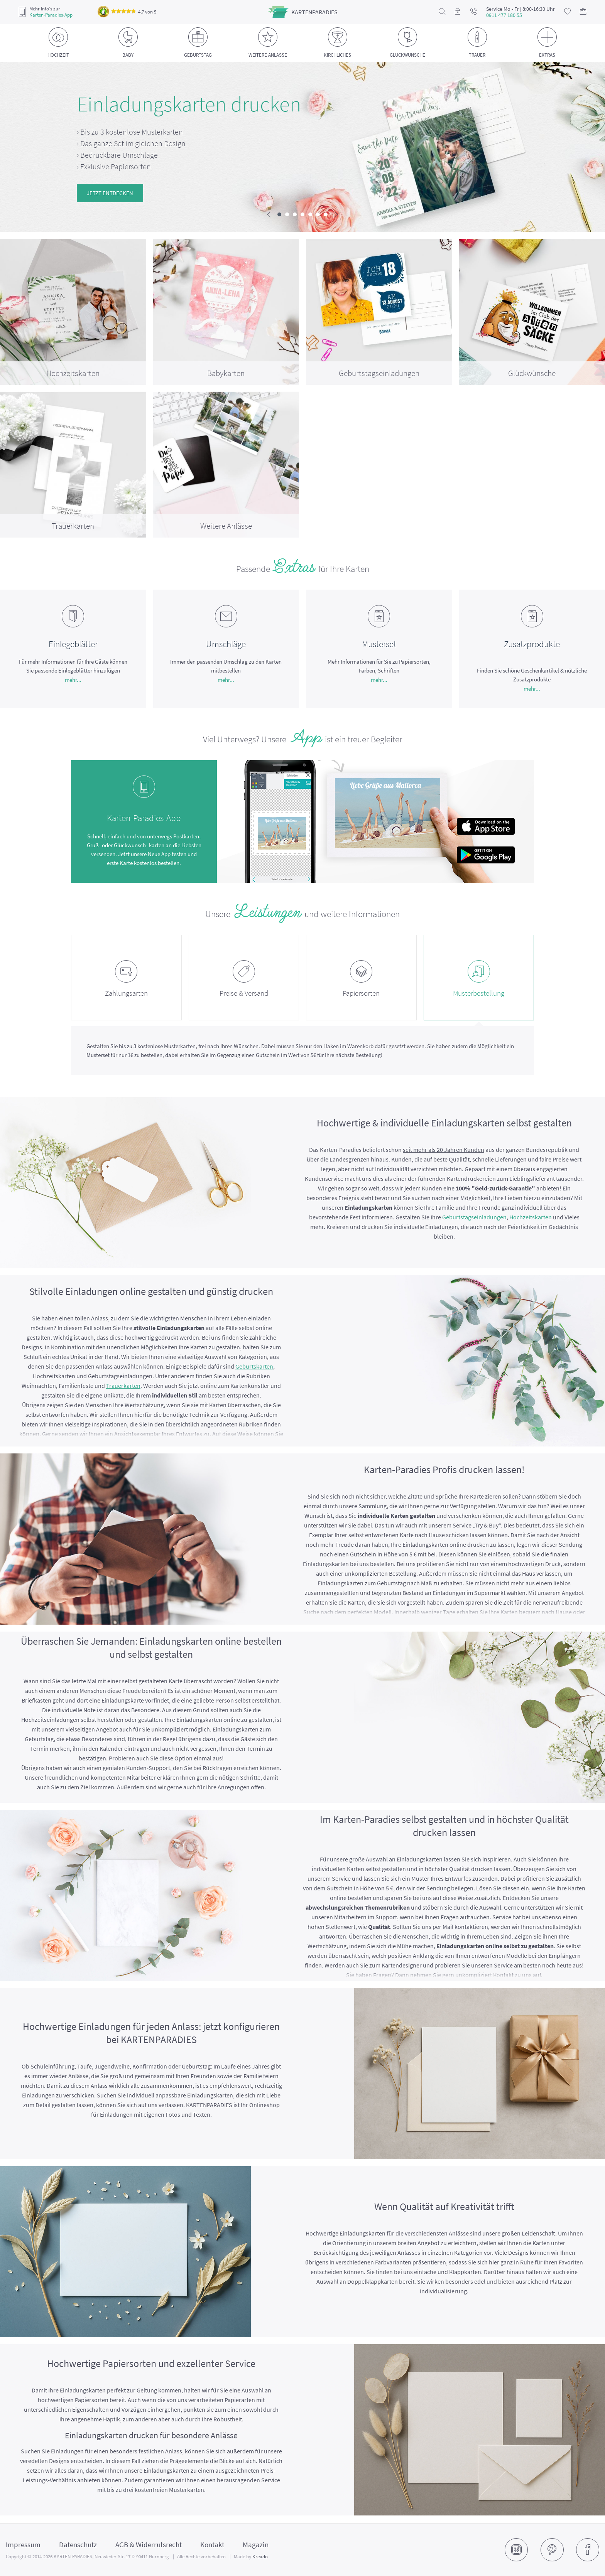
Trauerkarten (123, 1385)
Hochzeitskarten (530, 1217)
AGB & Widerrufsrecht (148, 2544)
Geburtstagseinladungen (474, 1217)
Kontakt (212, 2544)
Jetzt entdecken (110, 193)
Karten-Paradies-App (51, 15)
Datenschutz (78, 2544)
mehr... (73, 679)
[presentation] (269, 215)
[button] (279, 214)
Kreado (260, 2556)
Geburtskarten (254, 1366)
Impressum (23, 2544)
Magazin (256, 2544)
